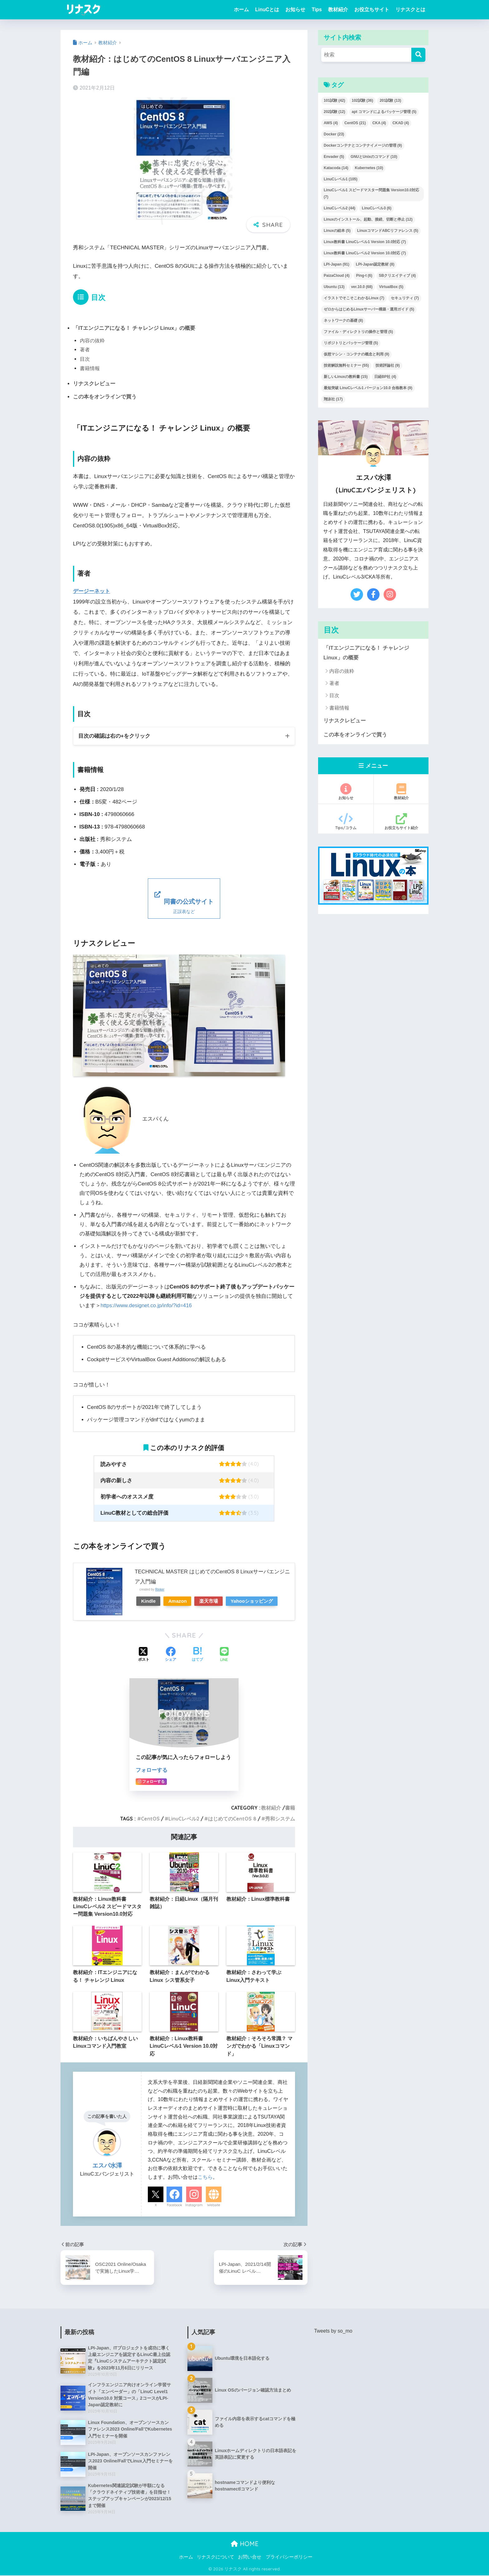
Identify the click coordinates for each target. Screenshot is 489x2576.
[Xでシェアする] (143, 1654)
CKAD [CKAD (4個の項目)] (401, 123)
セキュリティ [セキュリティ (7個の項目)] (405, 298)
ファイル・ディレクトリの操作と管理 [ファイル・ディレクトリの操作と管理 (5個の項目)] (358, 332)
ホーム (241, 9)
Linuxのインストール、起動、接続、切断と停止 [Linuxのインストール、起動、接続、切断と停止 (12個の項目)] (368, 219)
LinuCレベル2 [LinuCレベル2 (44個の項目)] (339, 208)
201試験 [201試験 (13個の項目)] (390, 100)
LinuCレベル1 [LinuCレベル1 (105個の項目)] (340, 179)
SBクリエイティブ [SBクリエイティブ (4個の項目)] (397, 275)
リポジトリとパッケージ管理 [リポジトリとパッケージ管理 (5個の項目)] (351, 343)
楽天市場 (213, 1600)
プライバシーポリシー (289, 2557)
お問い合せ (249, 2557)
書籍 (290, 1807)
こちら (205, 2176)
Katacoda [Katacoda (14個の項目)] (336, 168)
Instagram (194, 2204)
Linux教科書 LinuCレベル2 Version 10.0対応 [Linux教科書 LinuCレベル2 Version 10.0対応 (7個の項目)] (365, 253)
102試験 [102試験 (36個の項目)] (362, 100)
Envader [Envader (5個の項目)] (334, 156)
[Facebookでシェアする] (170, 1654)
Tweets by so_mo (333, 2330)
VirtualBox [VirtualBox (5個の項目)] (391, 287)
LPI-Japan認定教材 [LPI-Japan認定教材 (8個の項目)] (375, 264)
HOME (245, 2544)
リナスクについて (215, 2557)
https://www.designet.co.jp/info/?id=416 (147, 1305)
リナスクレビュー (94, 384)
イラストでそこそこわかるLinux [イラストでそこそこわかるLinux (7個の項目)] (354, 298)
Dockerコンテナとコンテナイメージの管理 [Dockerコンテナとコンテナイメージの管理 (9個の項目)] (363, 145)
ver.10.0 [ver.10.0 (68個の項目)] (362, 287)
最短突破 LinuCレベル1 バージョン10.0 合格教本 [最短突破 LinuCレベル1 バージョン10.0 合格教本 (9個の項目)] (368, 388)
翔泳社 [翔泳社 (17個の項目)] (333, 399)
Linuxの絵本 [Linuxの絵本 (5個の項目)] (337, 230)
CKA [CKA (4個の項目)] (379, 123)
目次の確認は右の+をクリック (114, 735)
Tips (317, 9)
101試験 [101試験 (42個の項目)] (334, 100)
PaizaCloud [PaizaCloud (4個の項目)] (337, 275)
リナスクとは (410, 9)
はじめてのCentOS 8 (232, 1818)
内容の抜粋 (92, 340)
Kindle (149, 1600)
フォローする (151, 1769)
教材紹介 (338, 9)
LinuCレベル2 (183, 1818)
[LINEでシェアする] (224, 1654)
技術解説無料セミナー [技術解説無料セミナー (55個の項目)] (346, 365)
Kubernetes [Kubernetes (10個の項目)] (369, 168)
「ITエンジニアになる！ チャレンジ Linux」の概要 (134, 328)
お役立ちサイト (371, 9)
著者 (85, 349)
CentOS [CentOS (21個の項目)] (355, 123)
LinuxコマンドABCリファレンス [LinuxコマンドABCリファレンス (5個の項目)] (387, 230)
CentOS (150, 1818)
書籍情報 (90, 368)
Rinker (160, 1588)
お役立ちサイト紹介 (401, 821)
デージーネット (91, 591)
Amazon (180, 1600)
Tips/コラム (345, 821)
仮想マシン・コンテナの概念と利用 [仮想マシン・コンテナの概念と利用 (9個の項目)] (356, 354)
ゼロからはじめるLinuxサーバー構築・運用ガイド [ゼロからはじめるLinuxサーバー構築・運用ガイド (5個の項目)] (369, 309)
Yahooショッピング (258, 1600)
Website (213, 2204)
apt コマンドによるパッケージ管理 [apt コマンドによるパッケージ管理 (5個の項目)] (384, 112)
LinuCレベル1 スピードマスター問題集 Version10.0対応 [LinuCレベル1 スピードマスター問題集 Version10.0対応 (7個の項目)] (371, 193)
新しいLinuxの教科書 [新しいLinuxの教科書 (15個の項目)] (346, 376)
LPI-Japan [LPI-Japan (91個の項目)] (336, 264)
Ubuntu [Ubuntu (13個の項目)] (334, 287)
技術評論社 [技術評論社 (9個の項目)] (387, 365)
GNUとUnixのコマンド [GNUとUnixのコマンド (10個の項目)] (374, 156)
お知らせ (295, 9)
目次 (85, 359)
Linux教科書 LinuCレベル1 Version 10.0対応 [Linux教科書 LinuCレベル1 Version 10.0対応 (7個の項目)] (365, 242)
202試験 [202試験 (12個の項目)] (334, 112)
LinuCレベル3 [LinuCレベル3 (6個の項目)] (376, 208)
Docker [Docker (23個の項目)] (334, 134)
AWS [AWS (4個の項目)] (331, 123)
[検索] (418, 55)
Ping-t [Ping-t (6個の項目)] (364, 275)
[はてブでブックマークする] (197, 1654)
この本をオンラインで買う (105, 396)
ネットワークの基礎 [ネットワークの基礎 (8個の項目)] (343, 320)
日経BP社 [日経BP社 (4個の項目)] (385, 376)
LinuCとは (267, 9)
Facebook (174, 2204)
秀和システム (280, 1818)
